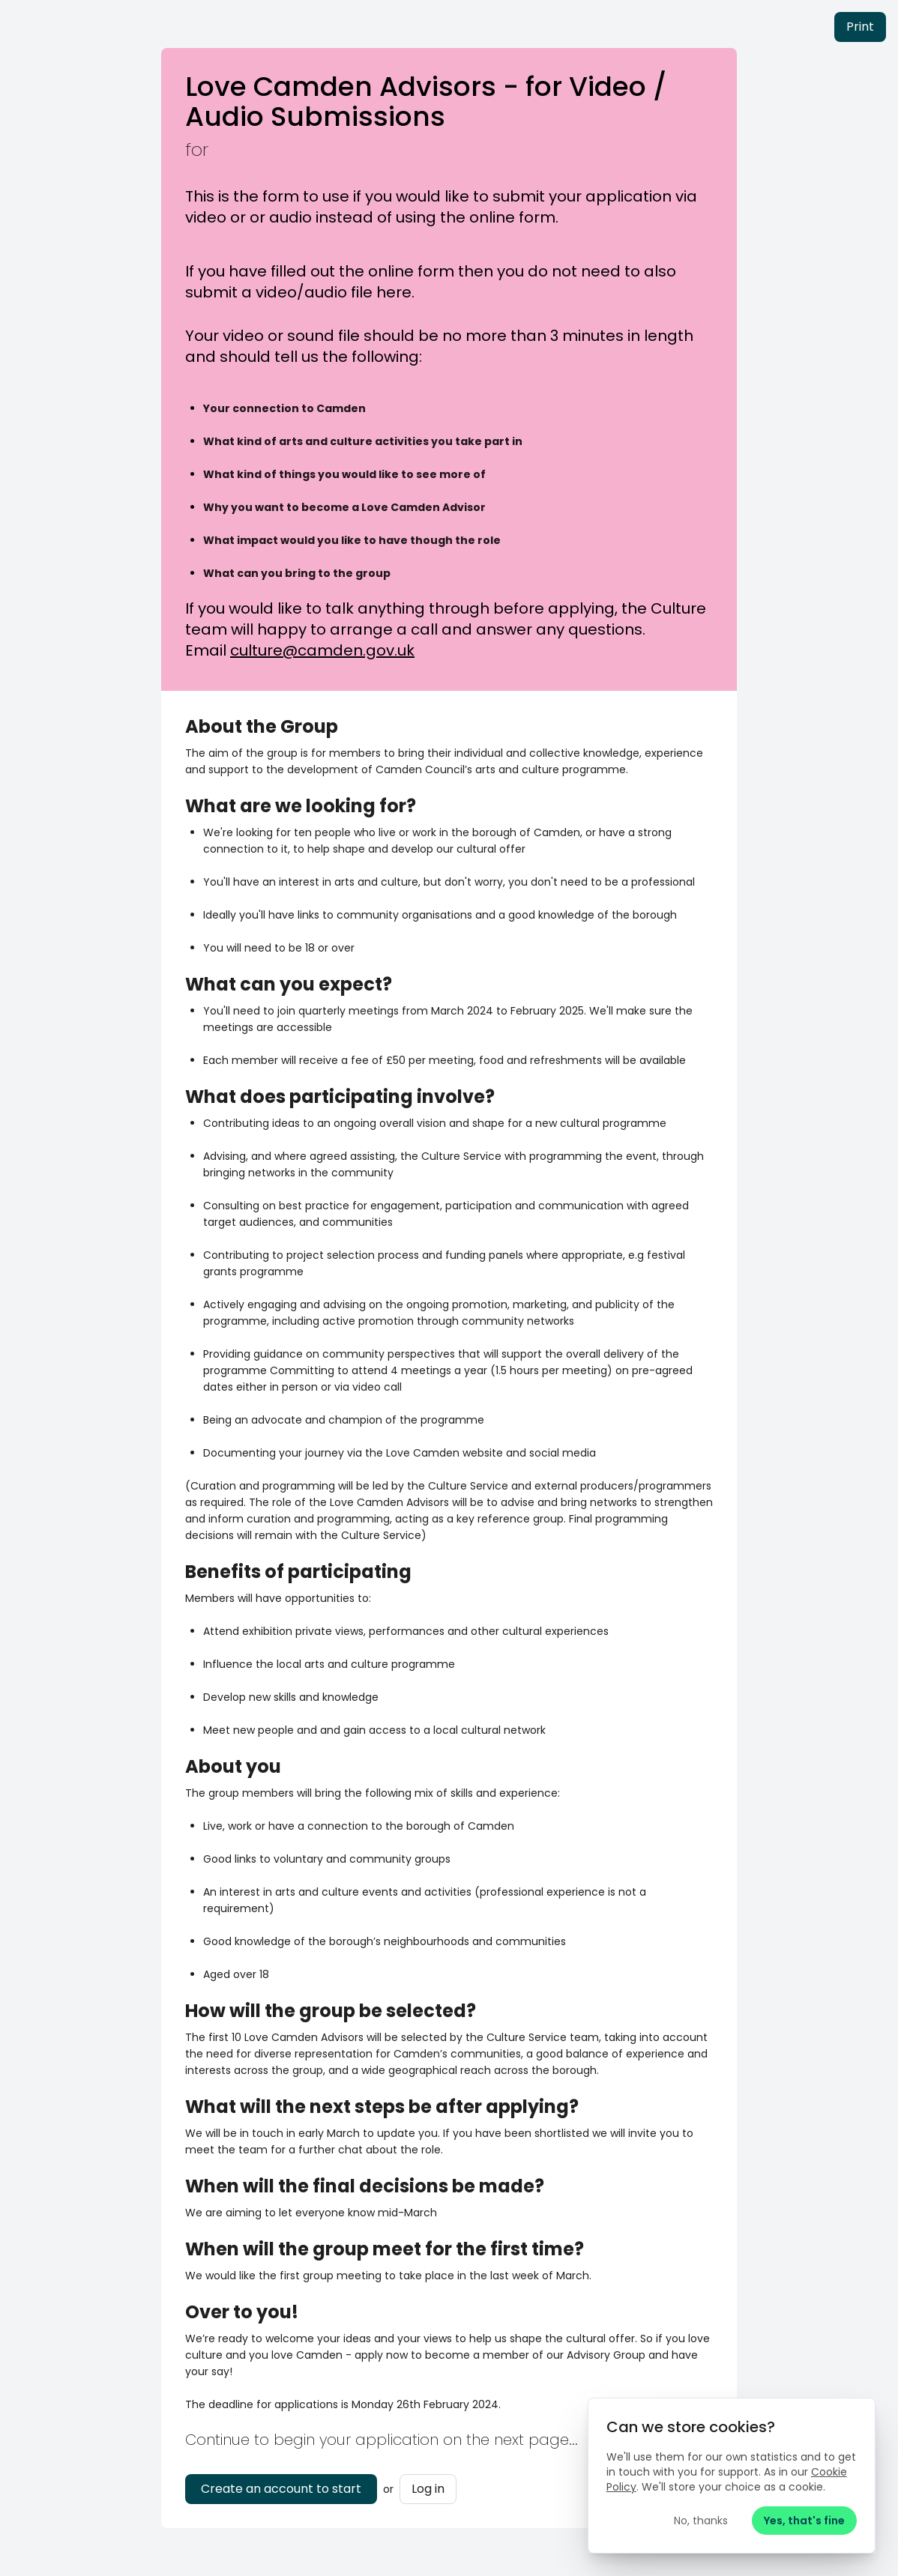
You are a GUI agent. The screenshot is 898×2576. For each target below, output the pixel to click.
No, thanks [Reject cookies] (699, 2519)
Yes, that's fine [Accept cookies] (802, 2519)
